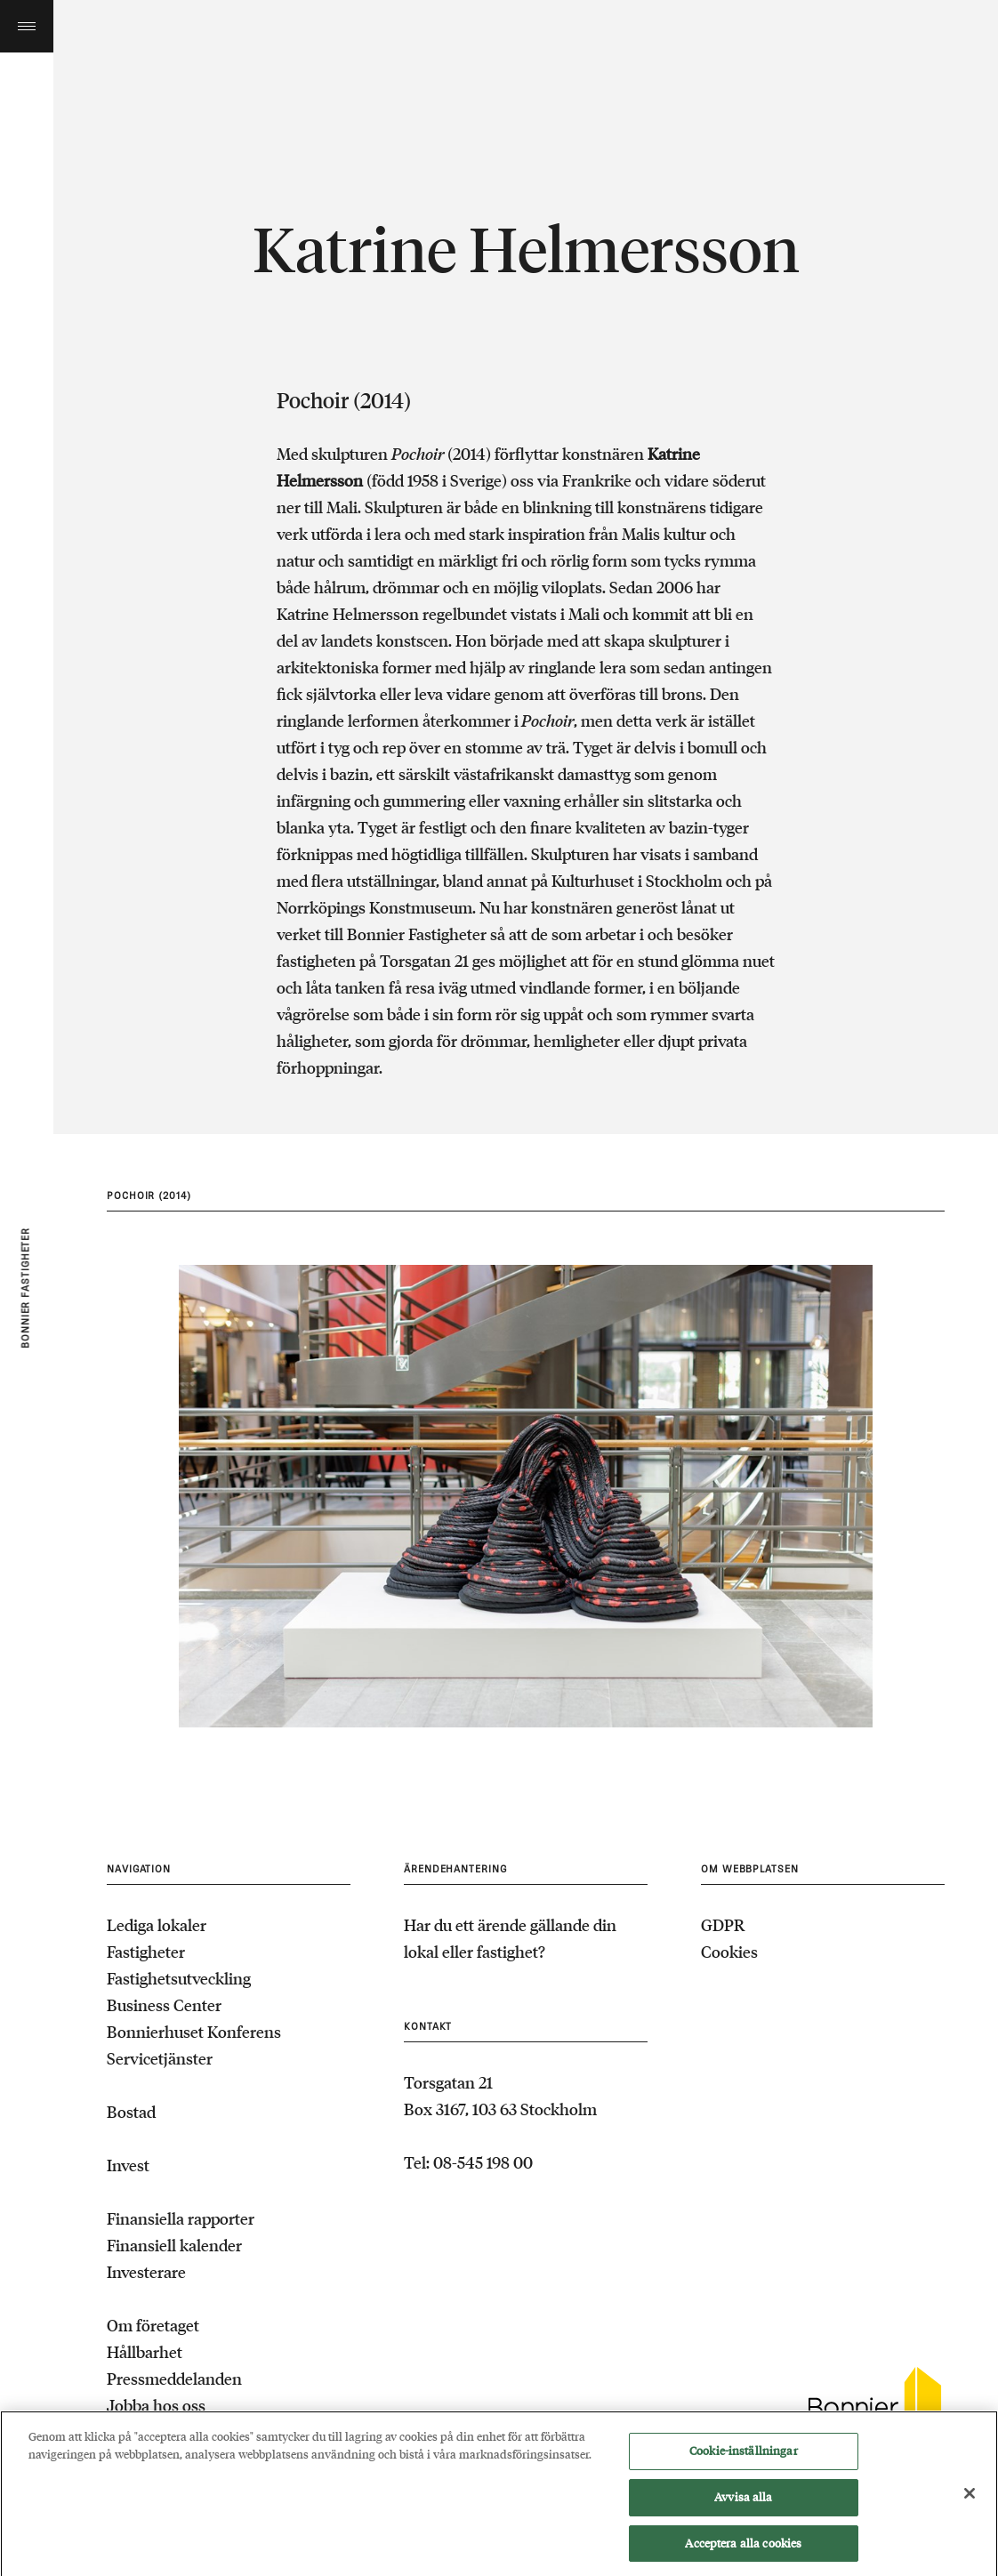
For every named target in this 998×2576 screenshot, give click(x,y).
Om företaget (153, 2325)
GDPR (722, 1925)
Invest (128, 2165)
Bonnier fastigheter (25, 1288)
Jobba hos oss (156, 2405)
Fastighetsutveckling (179, 1978)
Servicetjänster (160, 2058)
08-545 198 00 (483, 2162)
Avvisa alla (743, 2501)
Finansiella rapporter (180, 2218)
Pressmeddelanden (174, 2378)
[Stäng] (969, 2497)
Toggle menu (26, 26)
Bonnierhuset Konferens (194, 2031)
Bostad (131, 2111)
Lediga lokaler (156, 1925)
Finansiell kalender (174, 2245)
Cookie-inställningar (743, 2455)
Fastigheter (146, 1951)
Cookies (729, 1951)
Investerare (146, 2271)
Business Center (164, 2005)
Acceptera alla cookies (743, 2548)
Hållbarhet (144, 2352)
